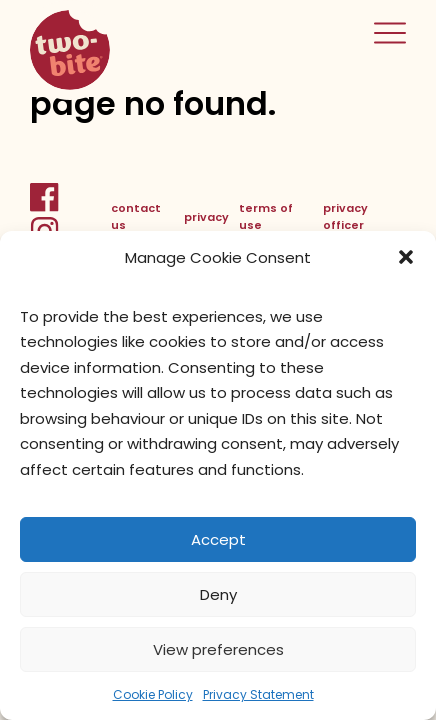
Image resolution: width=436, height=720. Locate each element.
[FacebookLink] (52, 208)
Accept (218, 539)
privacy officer (345, 216)
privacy (206, 217)
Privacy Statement (258, 694)
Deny (218, 594)
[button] (406, 257)
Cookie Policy (153, 694)
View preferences (218, 649)
